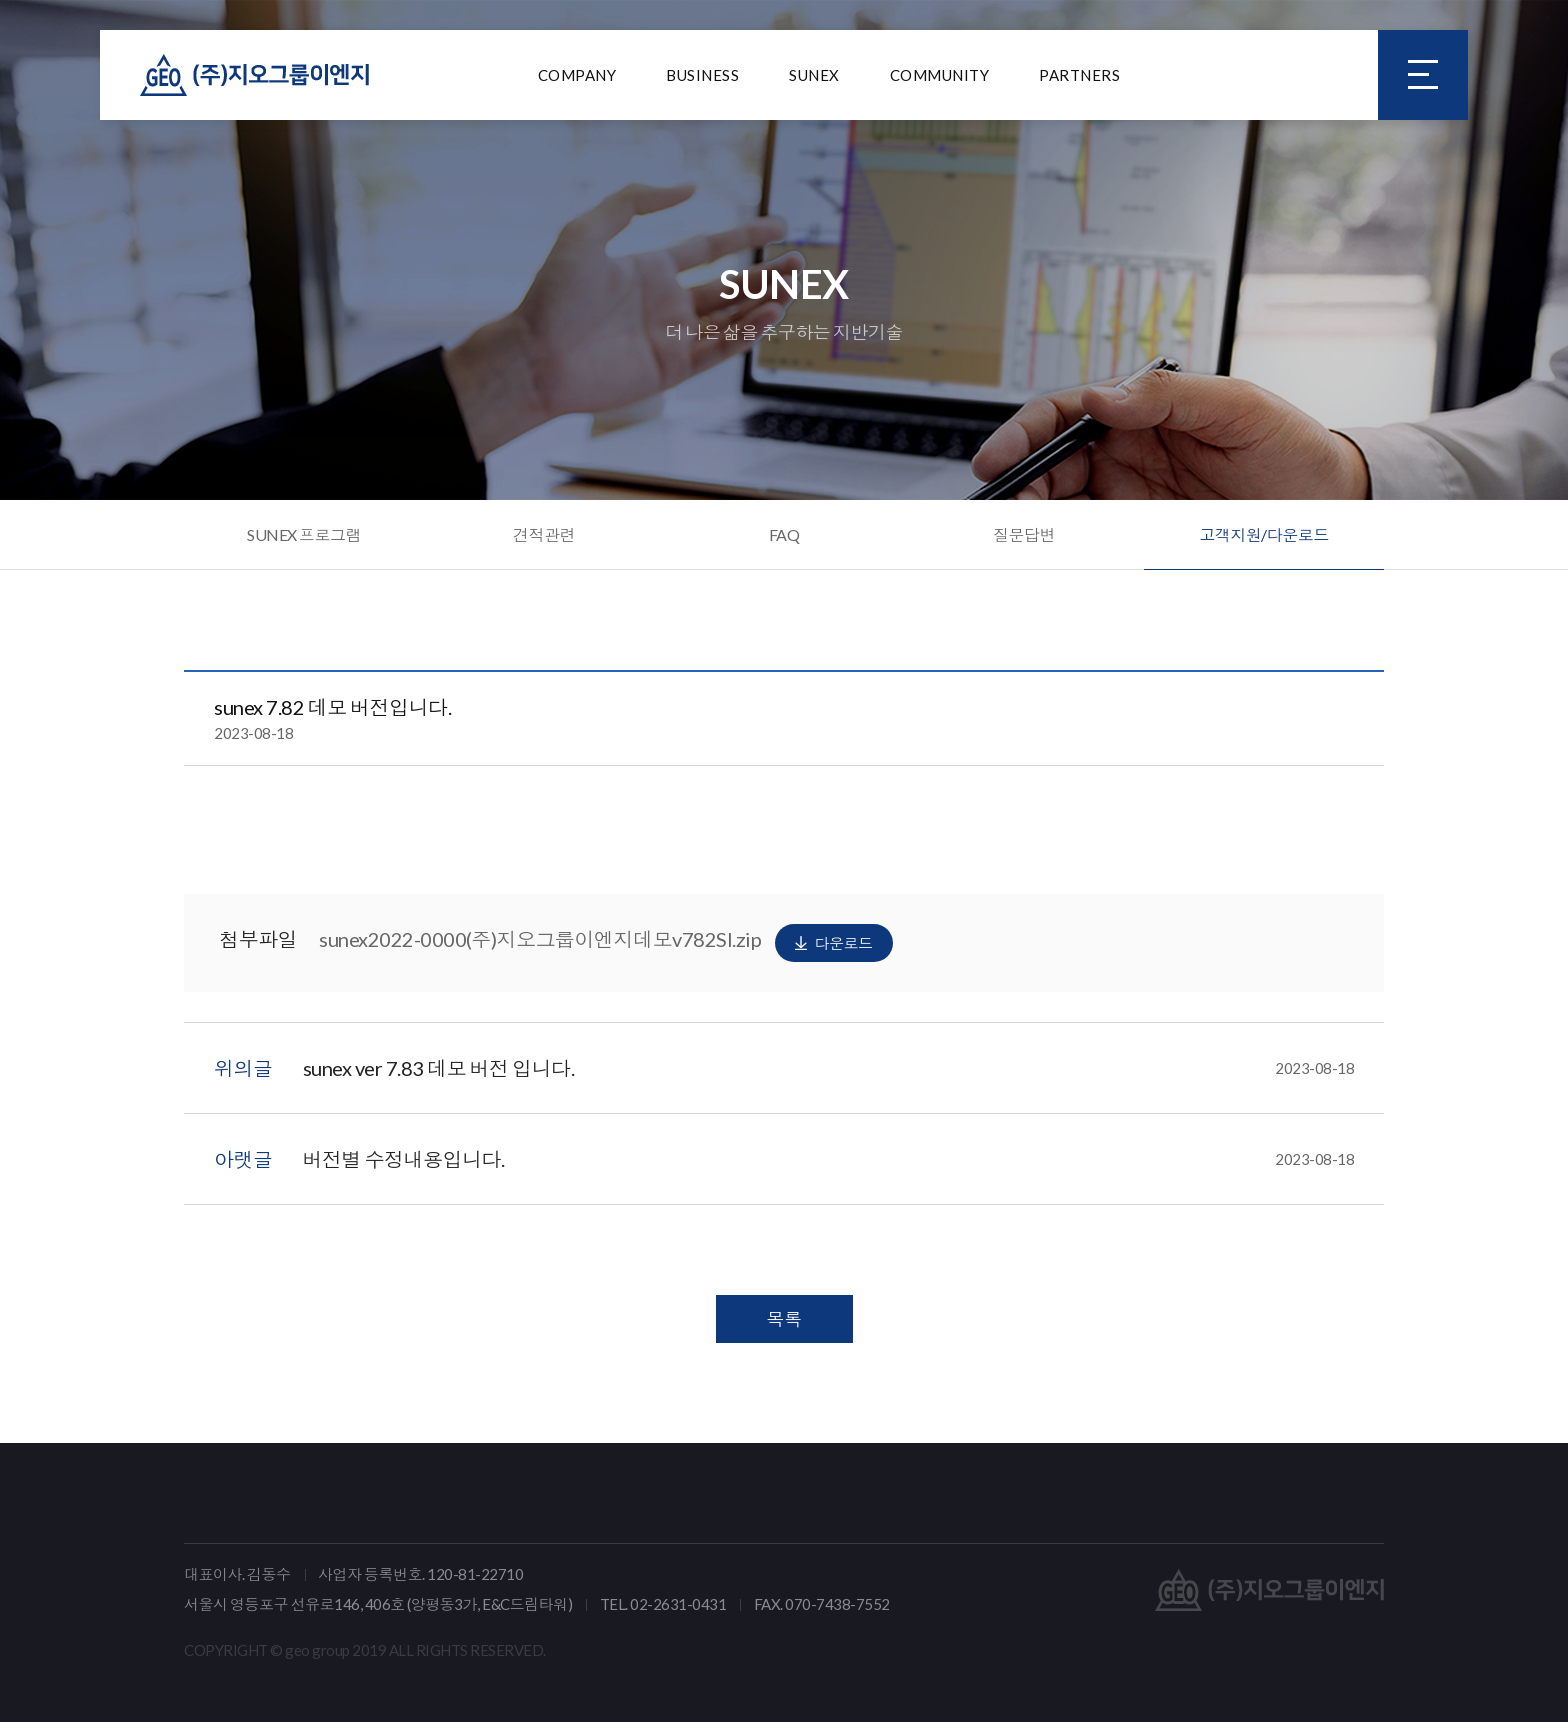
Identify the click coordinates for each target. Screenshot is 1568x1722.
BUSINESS (702, 75)
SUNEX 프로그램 (304, 534)
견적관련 (544, 534)
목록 (784, 1319)
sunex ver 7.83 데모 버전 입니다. (829, 1068)
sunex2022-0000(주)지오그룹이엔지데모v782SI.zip (606, 943)
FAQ (784, 534)
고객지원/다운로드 (1264, 534)
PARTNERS (1079, 75)
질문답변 (1024, 534)
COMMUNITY (940, 75)
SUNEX (814, 75)
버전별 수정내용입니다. (829, 1159)
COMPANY (577, 75)
